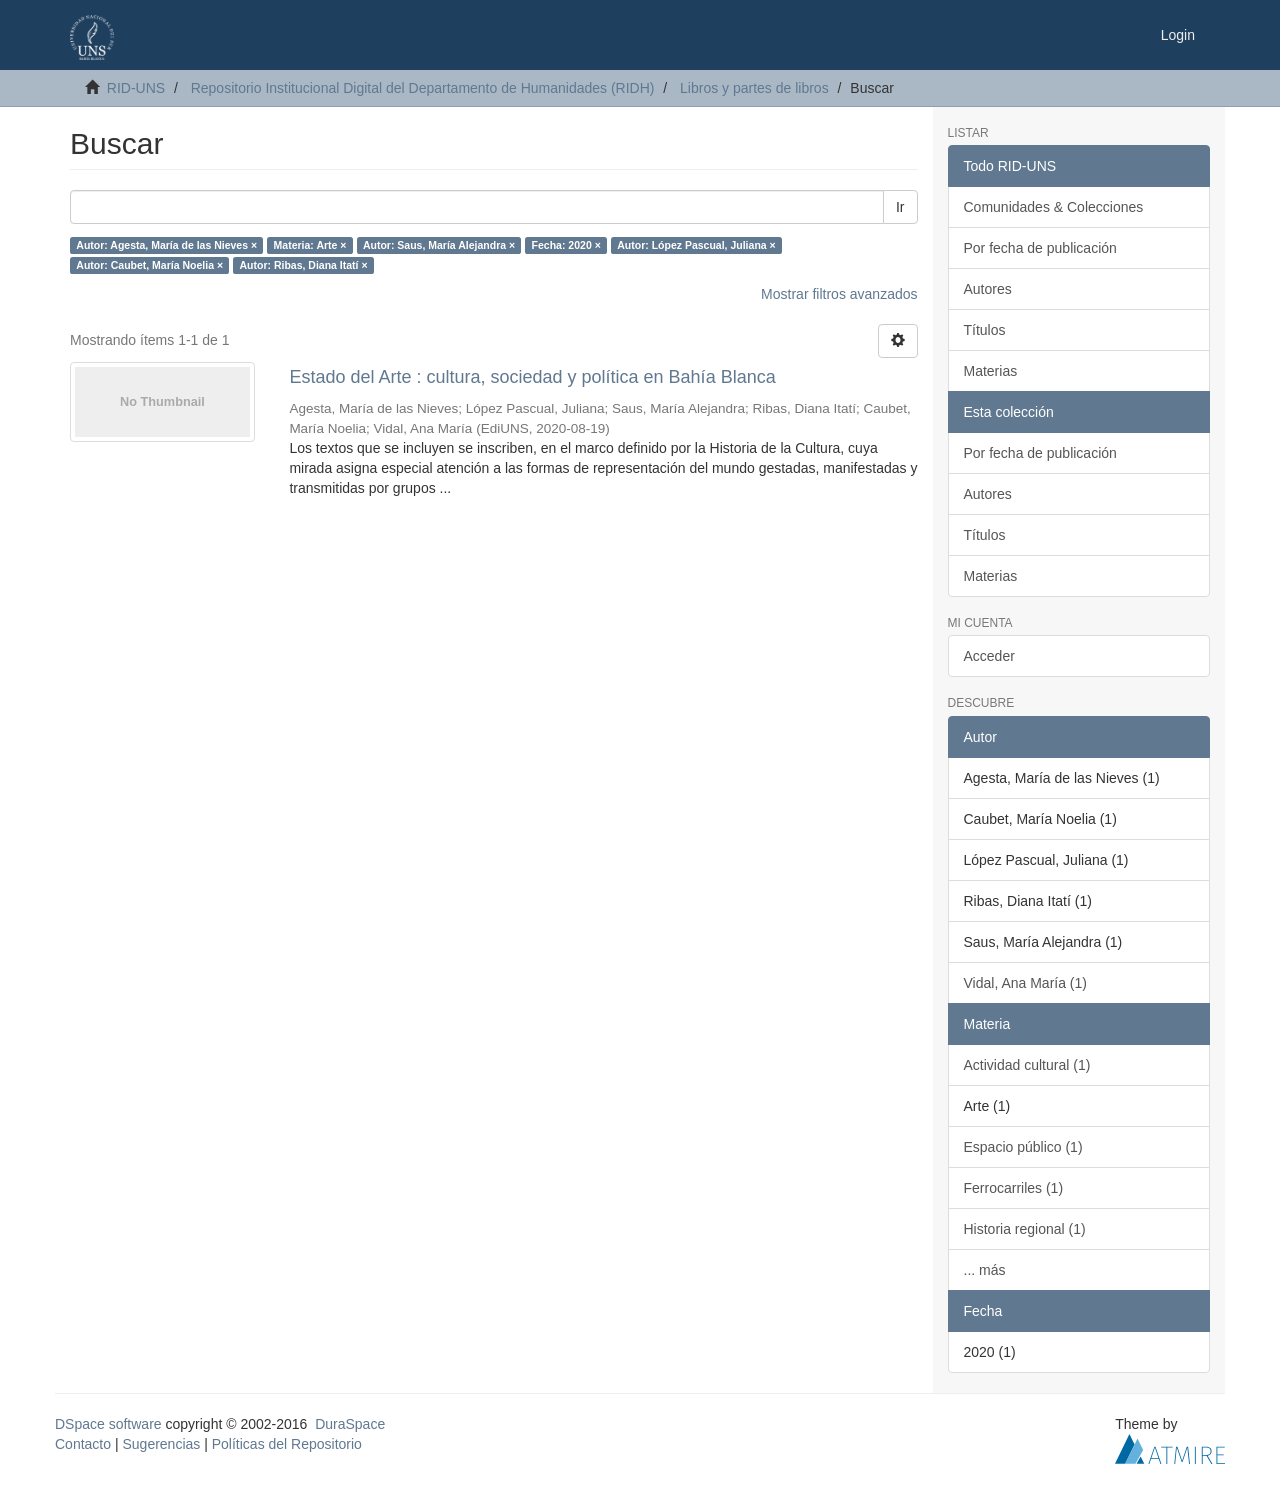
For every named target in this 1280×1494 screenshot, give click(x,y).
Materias (991, 371)
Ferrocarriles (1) (1014, 1188)
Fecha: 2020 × (566, 245)
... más (985, 1270)
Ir (900, 207)
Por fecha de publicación (1040, 248)
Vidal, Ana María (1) (1025, 983)
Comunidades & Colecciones (1054, 207)
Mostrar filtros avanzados (839, 294)
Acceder (989, 656)
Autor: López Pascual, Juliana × (696, 245)
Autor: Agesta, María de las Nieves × (166, 245)
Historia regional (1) (1025, 1229)
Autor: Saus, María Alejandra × (439, 245)
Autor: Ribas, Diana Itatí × (304, 265)
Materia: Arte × (310, 245)
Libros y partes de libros (754, 88)
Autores (988, 289)
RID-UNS (136, 88)
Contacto (83, 1444)
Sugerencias (161, 1444)
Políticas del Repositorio (287, 1444)
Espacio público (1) (1023, 1147)
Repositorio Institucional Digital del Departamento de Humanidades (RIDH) (423, 88)
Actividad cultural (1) (1027, 1065)
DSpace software (108, 1424)
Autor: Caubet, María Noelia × (149, 265)
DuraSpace (350, 1424)
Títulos (985, 330)
